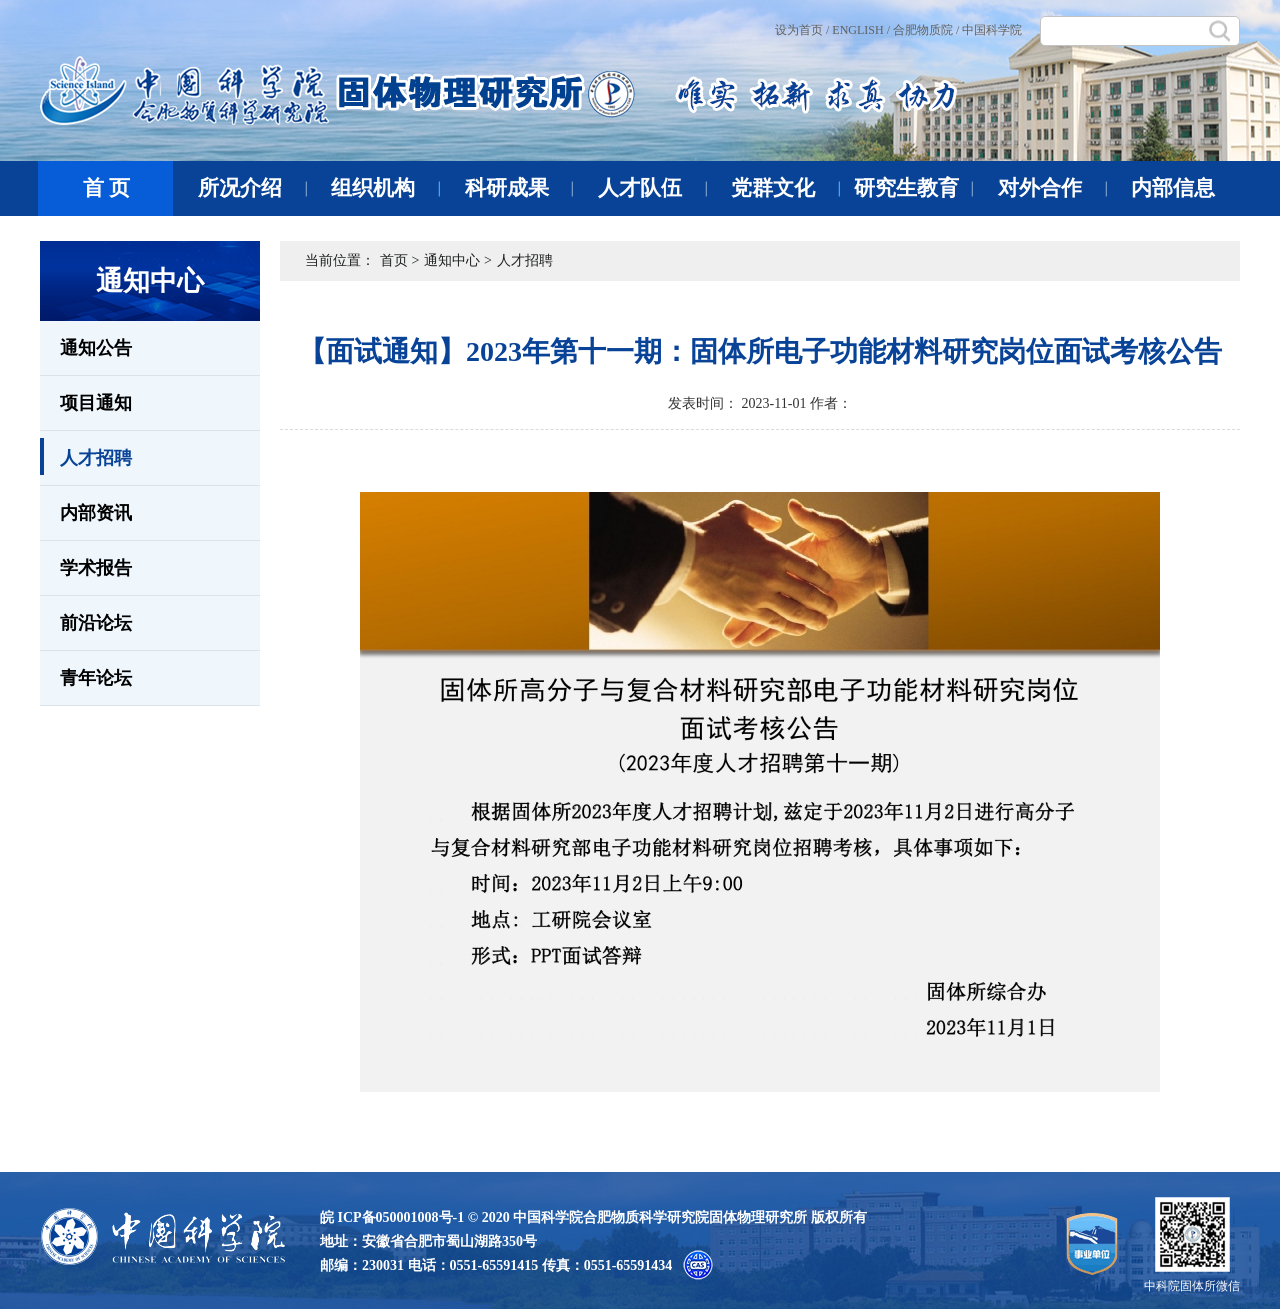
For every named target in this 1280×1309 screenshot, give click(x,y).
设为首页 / (802, 30)
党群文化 (785, 188)
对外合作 (1052, 188)
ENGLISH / (861, 30)
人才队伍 (652, 188)
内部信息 (1173, 188)
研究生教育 (913, 188)
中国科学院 (992, 30)
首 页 (106, 188)
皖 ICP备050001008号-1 (392, 1217)
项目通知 (96, 403)
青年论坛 (96, 678)
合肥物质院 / (926, 30)
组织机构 (385, 188)
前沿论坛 (96, 623)
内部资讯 (96, 513)
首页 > (399, 260)
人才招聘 (86, 456)
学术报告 (96, 568)
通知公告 (96, 348)
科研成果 (519, 188)
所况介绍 (252, 188)
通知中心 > (457, 260)
